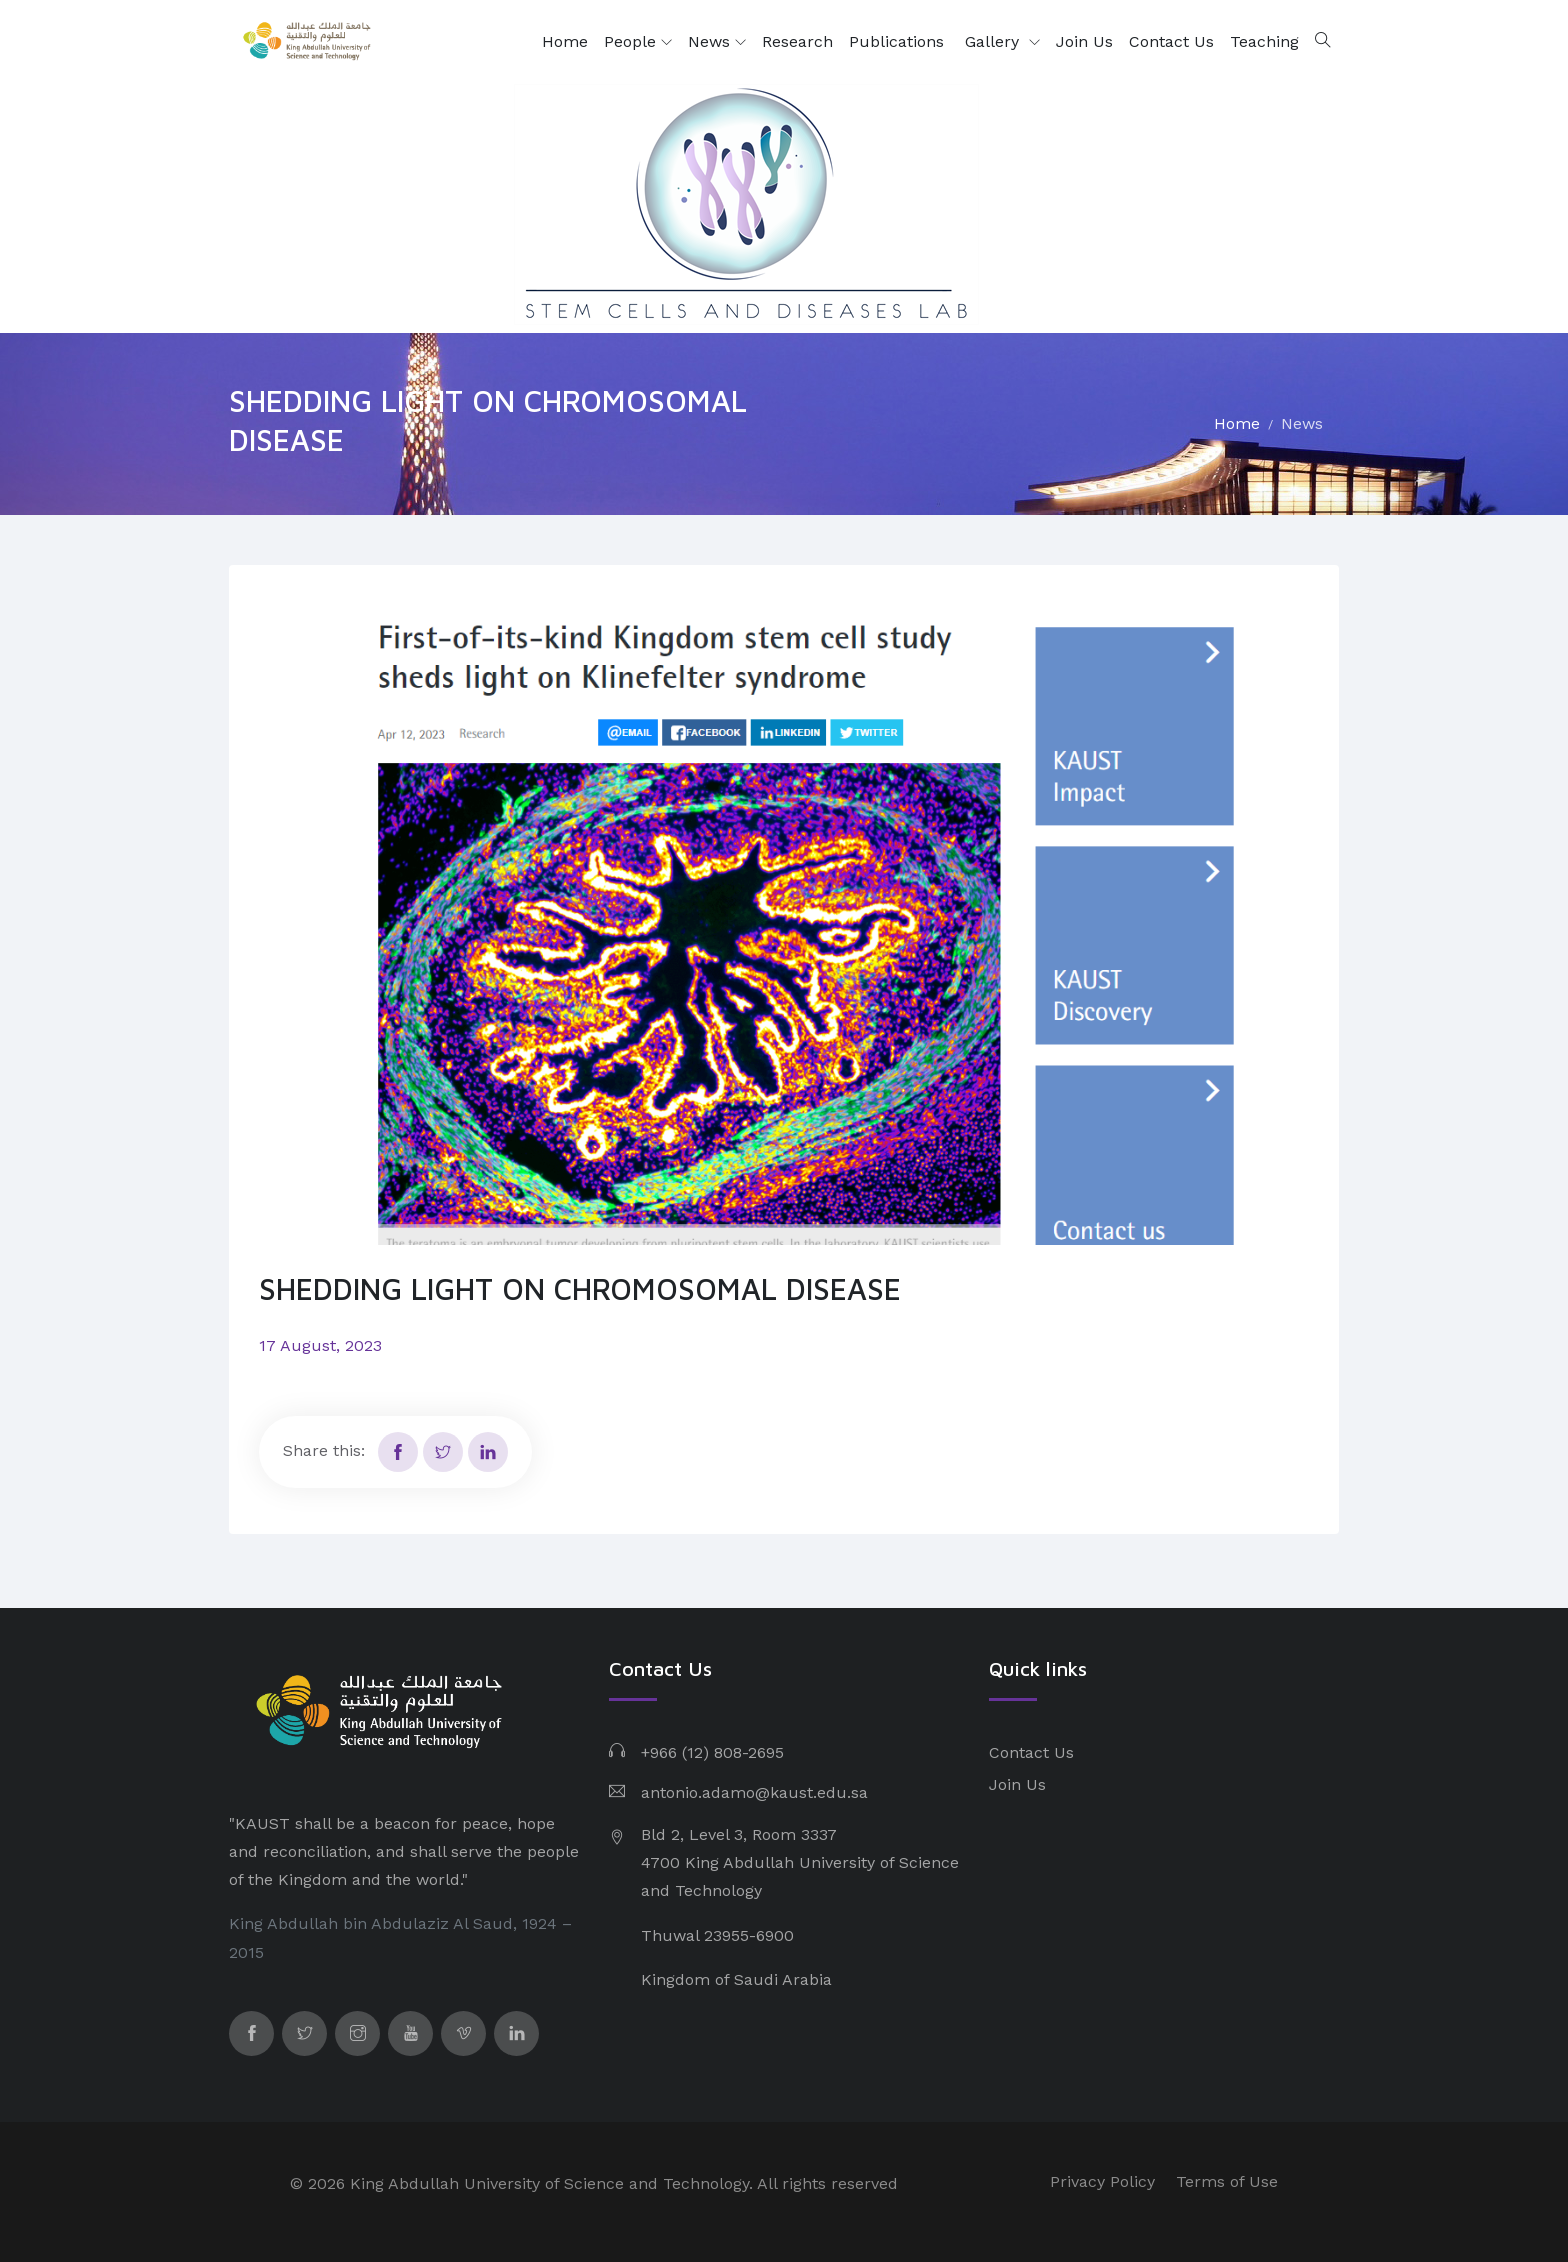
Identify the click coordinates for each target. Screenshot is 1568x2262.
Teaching (1264, 41)
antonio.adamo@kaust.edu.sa (754, 1792)
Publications (899, 41)
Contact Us (1171, 41)
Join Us (1084, 41)
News (717, 42)
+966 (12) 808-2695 (712, 1752)
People (638, 42)
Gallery (994, 41)
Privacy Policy (1102, 2181)
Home (565, 41)
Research (797, 41)
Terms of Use (1227, 2181)
